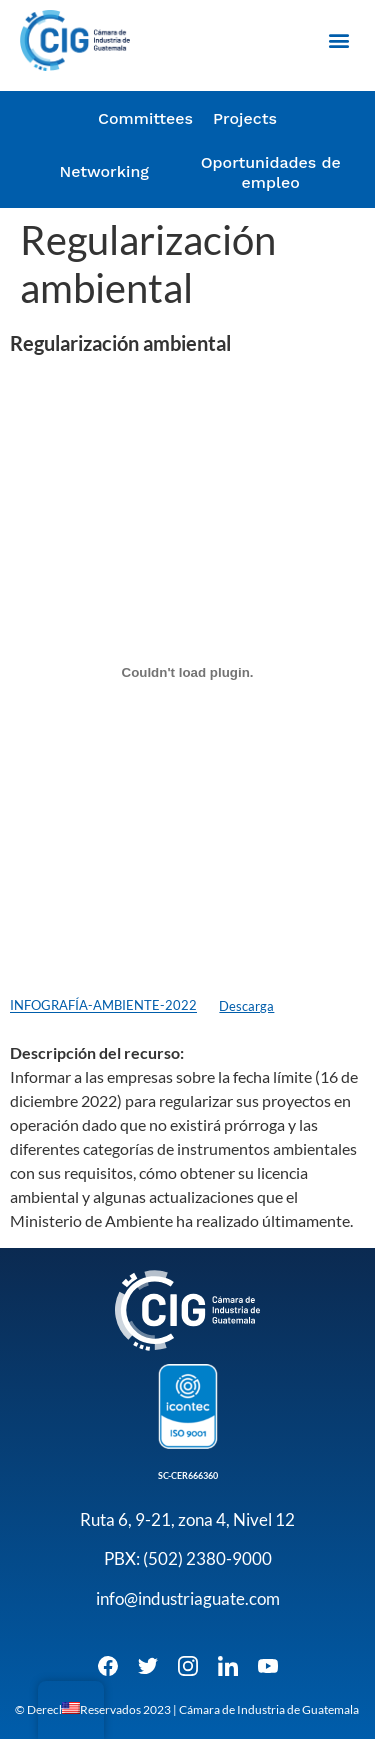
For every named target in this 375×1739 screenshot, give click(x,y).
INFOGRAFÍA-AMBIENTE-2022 (103, 1006)
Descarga (246, 1006)
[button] (338, 40)
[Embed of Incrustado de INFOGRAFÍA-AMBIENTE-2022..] (187, 672)
